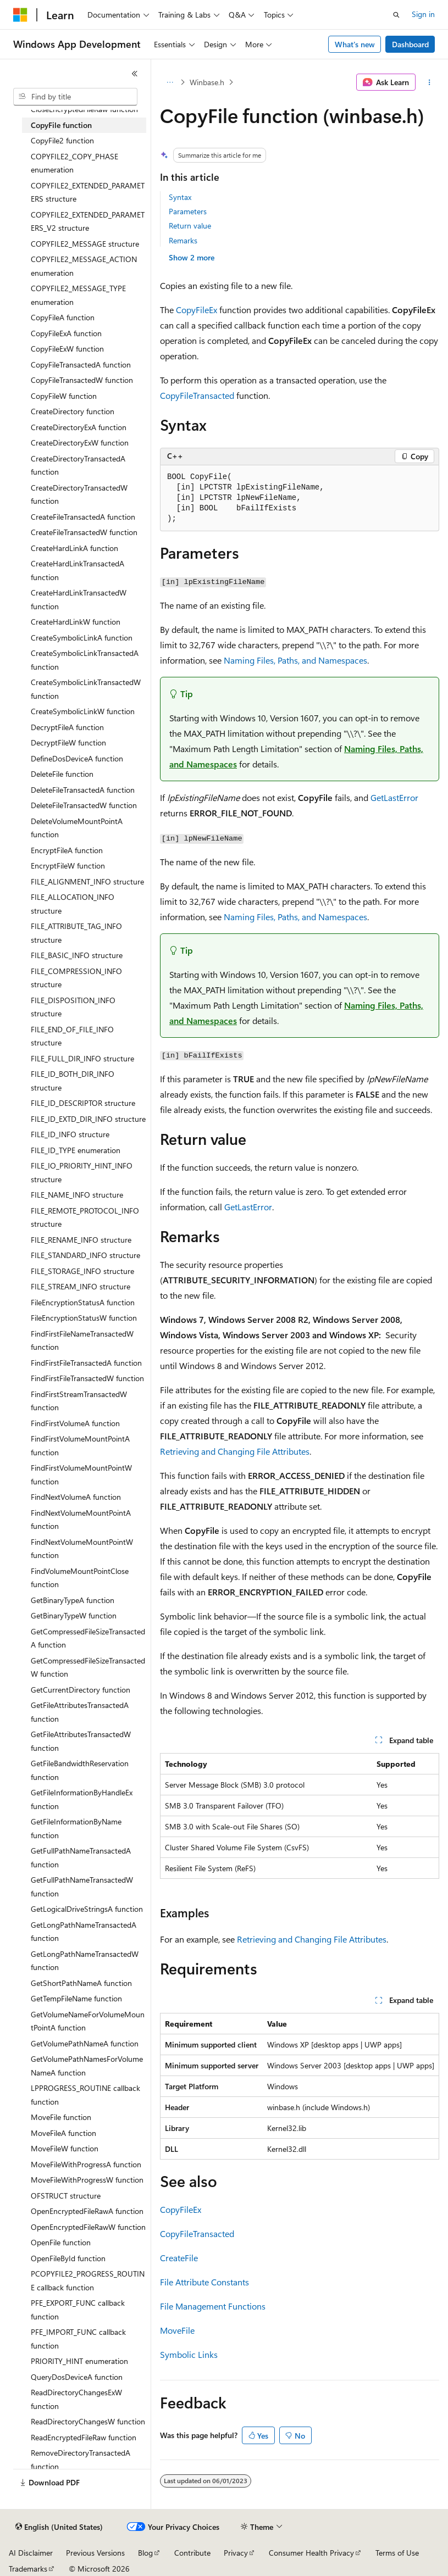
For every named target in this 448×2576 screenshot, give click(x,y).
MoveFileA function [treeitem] (63, 2133)
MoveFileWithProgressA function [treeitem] (86, 2164)
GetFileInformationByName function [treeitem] (76, 1828)
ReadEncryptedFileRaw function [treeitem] (83, 2437)
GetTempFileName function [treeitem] (76, 1998)
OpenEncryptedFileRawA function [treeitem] (87, 2211)
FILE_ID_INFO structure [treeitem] (70, 1134)
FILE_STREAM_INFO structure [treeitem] (80, 1286)
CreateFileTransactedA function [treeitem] (83, 516)
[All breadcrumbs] (169, 82)
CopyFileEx (196, 309)
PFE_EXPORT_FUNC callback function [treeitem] (78, 2309)
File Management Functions (213, 2306)
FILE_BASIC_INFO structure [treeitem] (77, 955)
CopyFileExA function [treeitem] (66, 333)
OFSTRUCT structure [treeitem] (66, 2195)
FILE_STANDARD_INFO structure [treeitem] (85, 1255)
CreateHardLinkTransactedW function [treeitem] (78, 599)
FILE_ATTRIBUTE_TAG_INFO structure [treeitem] (76, 933)
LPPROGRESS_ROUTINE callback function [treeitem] (85, 2095)
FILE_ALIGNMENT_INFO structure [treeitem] (87, 881)
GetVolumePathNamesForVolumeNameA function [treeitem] (87, 2066)
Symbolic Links (189, 2354)
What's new (355, 44)
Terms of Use (397, 2552)
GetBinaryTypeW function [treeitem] (74, 1615)
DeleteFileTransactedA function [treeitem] (83, 790)
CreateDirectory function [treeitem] (72, 411)
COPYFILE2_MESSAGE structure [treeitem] (85, 243)
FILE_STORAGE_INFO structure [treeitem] (82, 1271)
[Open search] (396, 15)
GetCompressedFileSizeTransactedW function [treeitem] (88, 1667)
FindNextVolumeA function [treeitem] (76, 1497)
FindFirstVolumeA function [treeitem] (75, 1423)
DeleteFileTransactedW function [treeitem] (84, 805)
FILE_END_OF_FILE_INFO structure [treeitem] (72, 1036)
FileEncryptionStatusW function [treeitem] (84, 1317)
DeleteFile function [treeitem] (62, 774)
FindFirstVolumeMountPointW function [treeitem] (81, 1474)
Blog (145, 2552)
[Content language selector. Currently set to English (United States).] (59, 2527)
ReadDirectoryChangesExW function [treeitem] (76, 2399)
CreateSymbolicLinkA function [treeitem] (81, 637)
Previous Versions (95, 2552)
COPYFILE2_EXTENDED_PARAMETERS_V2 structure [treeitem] (88, 221)
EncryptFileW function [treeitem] (68, 865)
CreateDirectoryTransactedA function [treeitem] (78, 465)
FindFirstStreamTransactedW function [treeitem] (79, 1401)
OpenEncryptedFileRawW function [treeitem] (88, 2227)
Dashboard (410, 44)
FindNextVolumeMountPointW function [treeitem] (82, 1549)
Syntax (180, 197)
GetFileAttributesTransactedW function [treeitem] (81, 1741)
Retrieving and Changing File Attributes (234, 1451)
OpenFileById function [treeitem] (68, 2258)
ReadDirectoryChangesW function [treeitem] (88, 2421)
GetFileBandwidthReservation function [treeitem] (80, 1770)
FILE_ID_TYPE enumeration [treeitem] (75, 1150)
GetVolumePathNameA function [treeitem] (85, 2043)
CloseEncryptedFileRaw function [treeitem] (84, 109)
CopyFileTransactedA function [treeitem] (81, 364)
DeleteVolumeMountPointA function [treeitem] (77, 828)
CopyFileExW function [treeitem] (67, 348)
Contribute (192, 2552)
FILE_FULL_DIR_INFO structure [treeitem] (82, 1058)
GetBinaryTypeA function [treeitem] (72, 1600)
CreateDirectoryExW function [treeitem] (80, 442)
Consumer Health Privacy (311, 2552)
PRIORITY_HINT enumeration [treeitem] (79, 2361)
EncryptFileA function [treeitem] (67, 850)
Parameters (188, 211)
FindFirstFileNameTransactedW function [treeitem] (82, 1340)
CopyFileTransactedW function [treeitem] (82, 380)
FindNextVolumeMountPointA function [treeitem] (81, 1519)
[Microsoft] (20, 15)
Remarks (183, 240)
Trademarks (28, 2568)
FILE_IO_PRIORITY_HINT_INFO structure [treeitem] (81, 1172)
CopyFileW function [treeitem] (64, 396)
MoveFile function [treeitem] (61, 2117)
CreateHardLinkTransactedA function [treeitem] (77, 570)
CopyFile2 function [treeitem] (62, 140)
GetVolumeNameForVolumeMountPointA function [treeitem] (88, 2021)
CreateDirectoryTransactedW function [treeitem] (79, 494)
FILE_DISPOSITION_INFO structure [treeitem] (73, 1007)
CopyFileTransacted (197, 395)
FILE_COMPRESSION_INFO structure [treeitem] (76, 978)
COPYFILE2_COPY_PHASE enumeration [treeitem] (74, 163)
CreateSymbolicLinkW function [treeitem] (83, 711)
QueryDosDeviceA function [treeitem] (77, 2377)
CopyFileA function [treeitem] (63, 317)
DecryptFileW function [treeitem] (68, 742)
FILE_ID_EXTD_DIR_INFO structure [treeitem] (88, 1119)
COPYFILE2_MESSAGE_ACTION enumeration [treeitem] (84, 266)
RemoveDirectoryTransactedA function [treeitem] (80, 2459)
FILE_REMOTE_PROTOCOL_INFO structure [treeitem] (85, 1217)
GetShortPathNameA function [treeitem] (81, 1983)
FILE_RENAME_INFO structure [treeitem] (81, 1239)
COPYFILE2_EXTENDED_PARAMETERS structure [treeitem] (88, 192)
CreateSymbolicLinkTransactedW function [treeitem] (86, 689)
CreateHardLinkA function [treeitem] (74, 548)
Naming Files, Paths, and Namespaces (295, 660)
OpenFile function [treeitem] (61, 2242)
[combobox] (75, 96)
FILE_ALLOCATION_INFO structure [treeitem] (72, 904)
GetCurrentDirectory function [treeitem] (80, 1689)
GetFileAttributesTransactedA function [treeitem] (80, 1712)
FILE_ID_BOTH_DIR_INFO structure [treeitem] (72, 1081)
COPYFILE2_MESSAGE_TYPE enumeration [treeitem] (78, 295)
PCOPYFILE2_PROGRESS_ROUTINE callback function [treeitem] (88, 2280)
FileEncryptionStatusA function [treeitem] (83, 1302)
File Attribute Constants (204, 2282)
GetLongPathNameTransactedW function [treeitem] (85, 1961)
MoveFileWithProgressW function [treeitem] (87, 2179)
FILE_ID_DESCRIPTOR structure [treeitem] (83, 1103)
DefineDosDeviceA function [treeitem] (77, 758)
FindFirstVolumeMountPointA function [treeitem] (80, 1445)
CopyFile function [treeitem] (61, 125)
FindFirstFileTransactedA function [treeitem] (86, 1362)
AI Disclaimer (31, 2552)
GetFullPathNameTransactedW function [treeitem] (82, 1886)
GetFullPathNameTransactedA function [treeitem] (81, 1857)
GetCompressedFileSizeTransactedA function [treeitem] (88, 1638)
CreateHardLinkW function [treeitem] (75, 621)
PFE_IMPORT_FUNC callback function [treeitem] (78, 2339)
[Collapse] (134, 74)
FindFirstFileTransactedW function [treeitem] (87, 1378)
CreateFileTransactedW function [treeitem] (84, 532)
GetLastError (394, 797)
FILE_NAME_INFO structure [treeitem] (77, 1194)
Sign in (423, 14)
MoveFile (177, 2330)
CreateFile (179, 2257)
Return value (190, 225)
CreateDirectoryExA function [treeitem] (78, 427)
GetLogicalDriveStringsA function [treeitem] (87, 1909)
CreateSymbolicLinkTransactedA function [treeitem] (85, 660)
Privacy (236, 2552)
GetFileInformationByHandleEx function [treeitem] (81, 1799)
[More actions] (429, 82)
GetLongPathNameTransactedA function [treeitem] (83, 1932)
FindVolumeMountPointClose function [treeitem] (80, 1578)
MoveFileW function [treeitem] (64, 2148)
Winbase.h (207, 82)
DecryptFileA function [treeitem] (67, 727)
